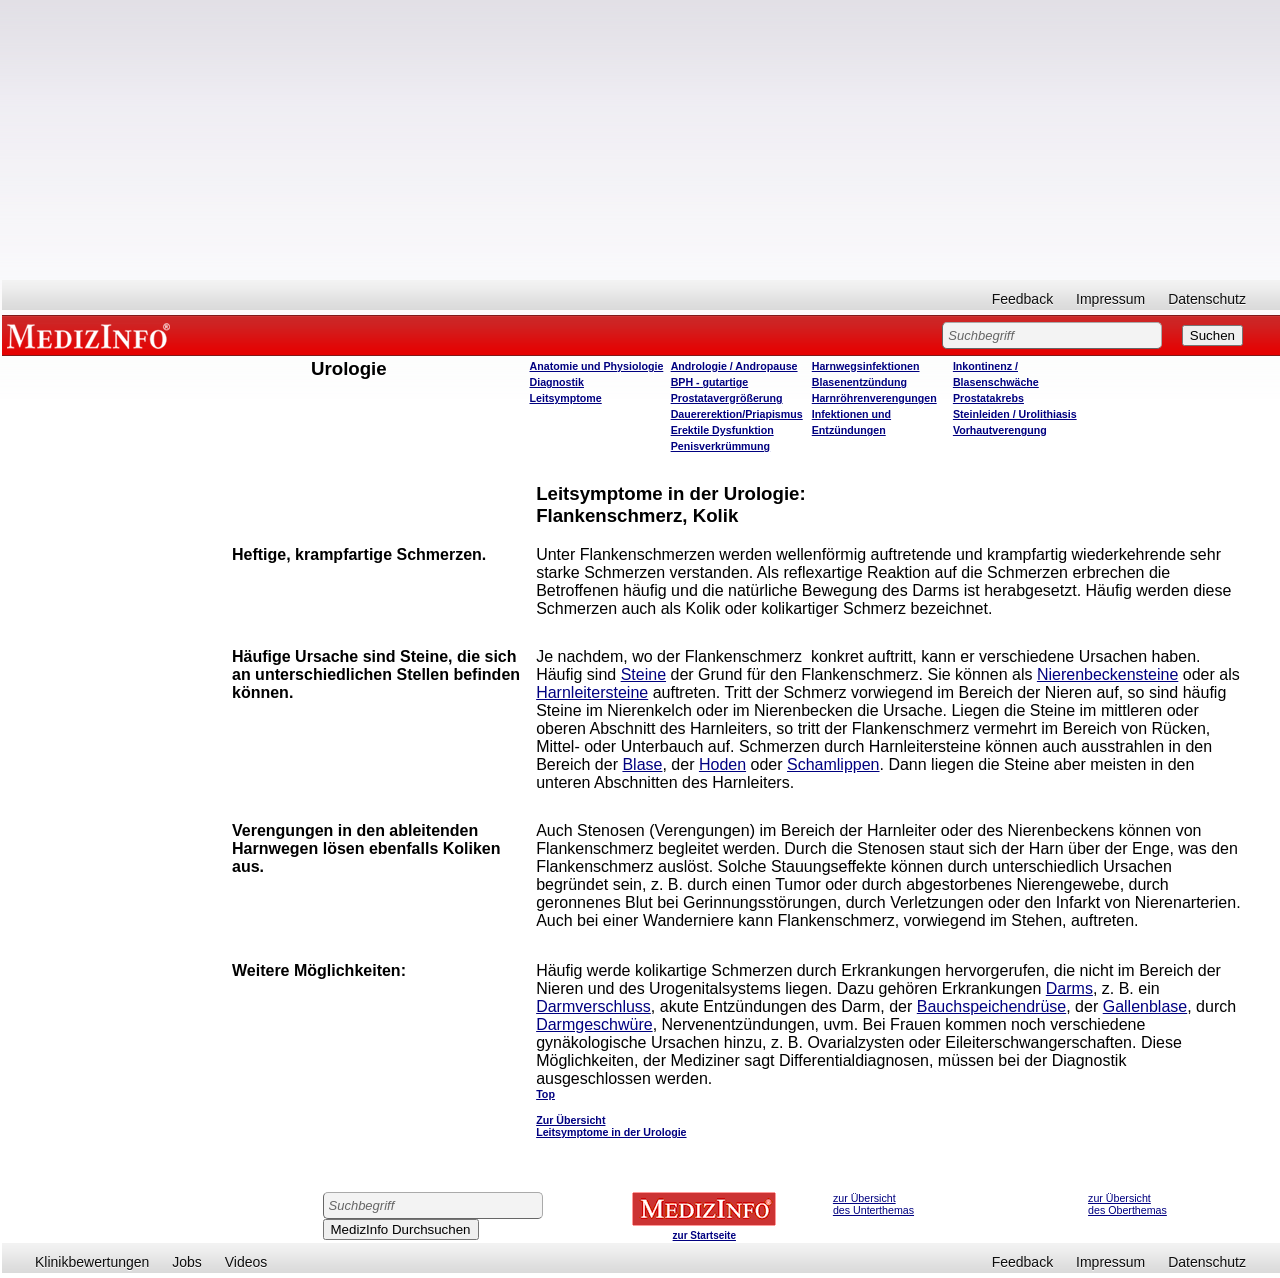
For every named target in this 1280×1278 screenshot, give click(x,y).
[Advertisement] (641, 140)
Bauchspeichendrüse (991, 1006)
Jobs (187, 1262)
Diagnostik (557, 382)
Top (545, 1094)
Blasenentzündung (859, 382)
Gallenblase (1145, 1006)
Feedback (1022, 299)
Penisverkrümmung (721, 446)
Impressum (1110, 299)
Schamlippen (833, 764)
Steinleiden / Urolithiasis (1015, 414)
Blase (642, 764)
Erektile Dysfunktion (722, 430)
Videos (246, 1262)
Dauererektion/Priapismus (737, 414)
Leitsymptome (566, 398)
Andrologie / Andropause (734, 366)
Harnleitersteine (592, 692)
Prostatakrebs (988, 398)
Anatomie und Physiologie (597, 366)
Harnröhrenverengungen (874, 398)
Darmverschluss (593, 1006)
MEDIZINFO (92, 335)
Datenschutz (1207, 299)
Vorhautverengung (1000, 430)
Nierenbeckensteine (1107, 674)
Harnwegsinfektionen (866, 366)
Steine (643, 674)
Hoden (722, 764)
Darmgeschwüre (594, 1024)
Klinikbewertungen (92, 1262)
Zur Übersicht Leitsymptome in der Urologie (611, 1126)
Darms (1069, 988)
